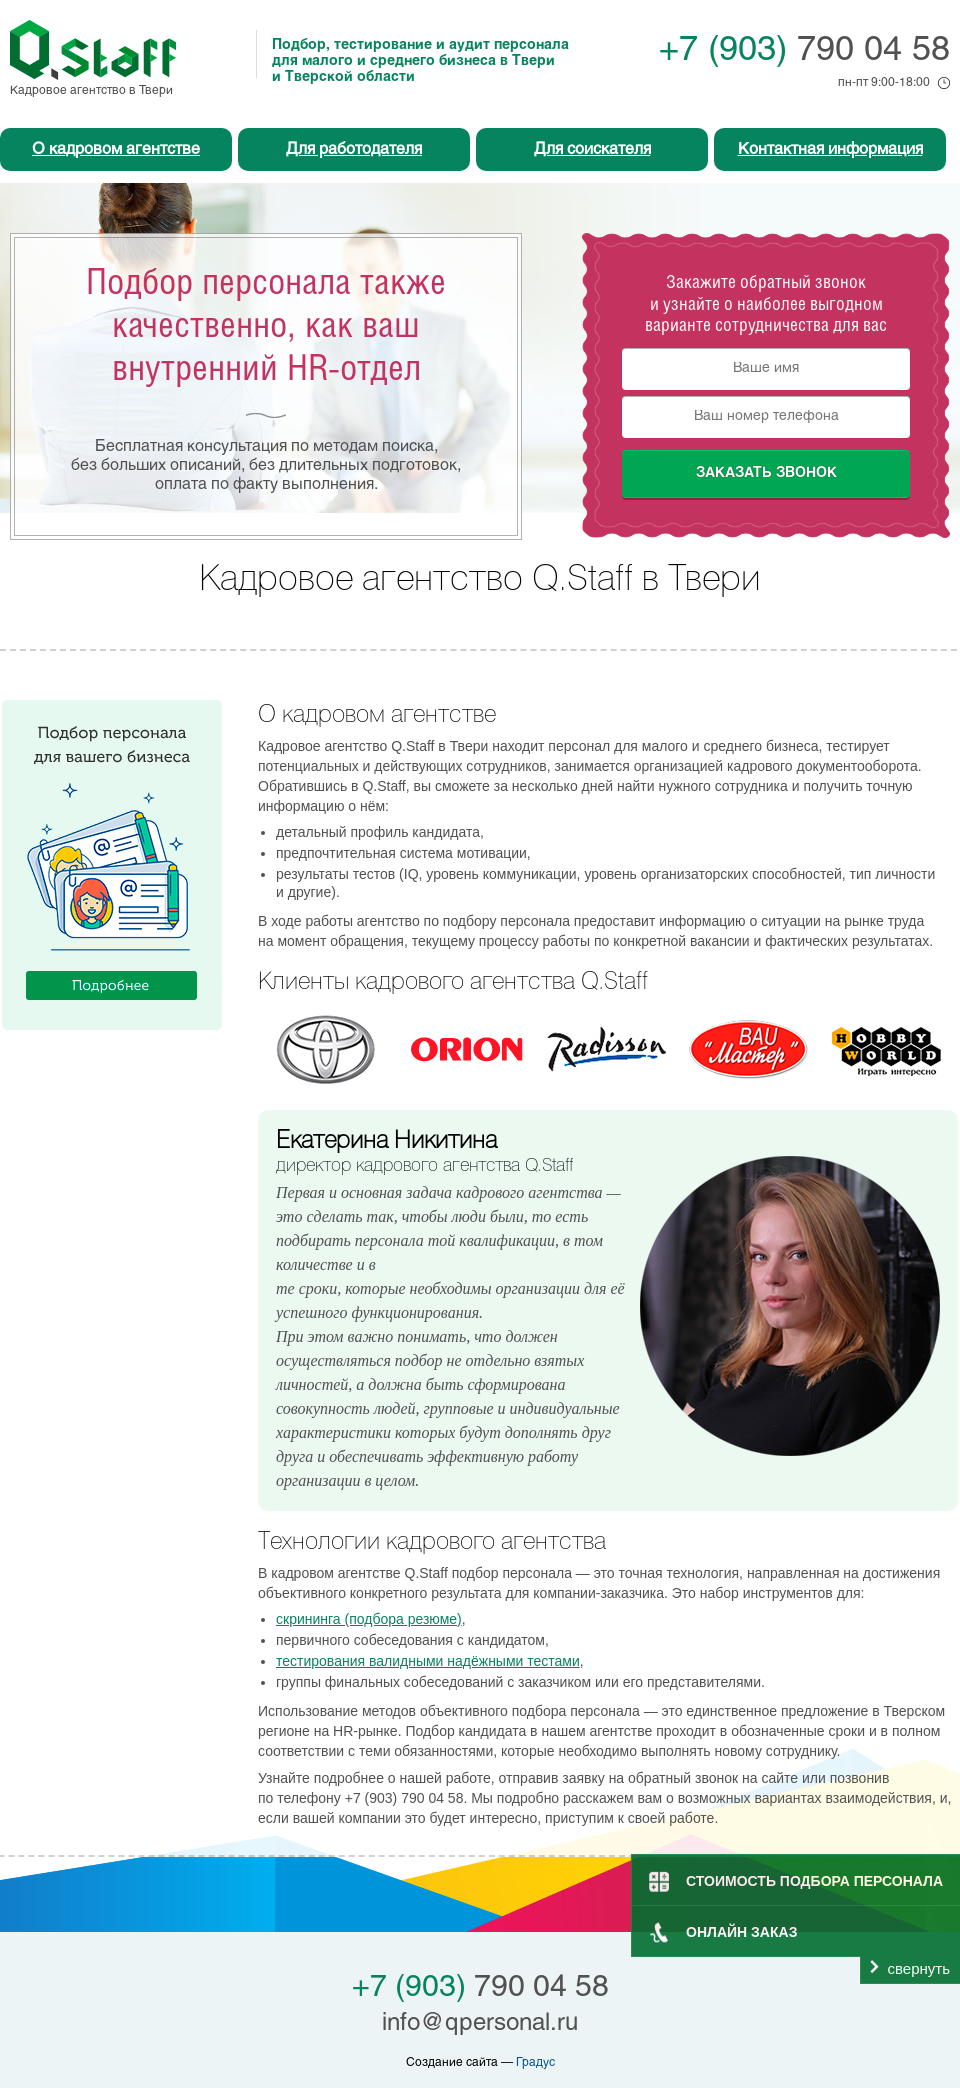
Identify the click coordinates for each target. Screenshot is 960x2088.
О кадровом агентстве (116, 150)
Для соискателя (592, 150)
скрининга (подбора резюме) (369, 1619)
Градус (535, 2063)
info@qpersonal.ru (480, 2024)
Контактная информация (830, 150)
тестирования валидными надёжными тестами (428, 1661)
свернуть (919, 1968)
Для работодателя (354, 150)
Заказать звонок (766, 473)
